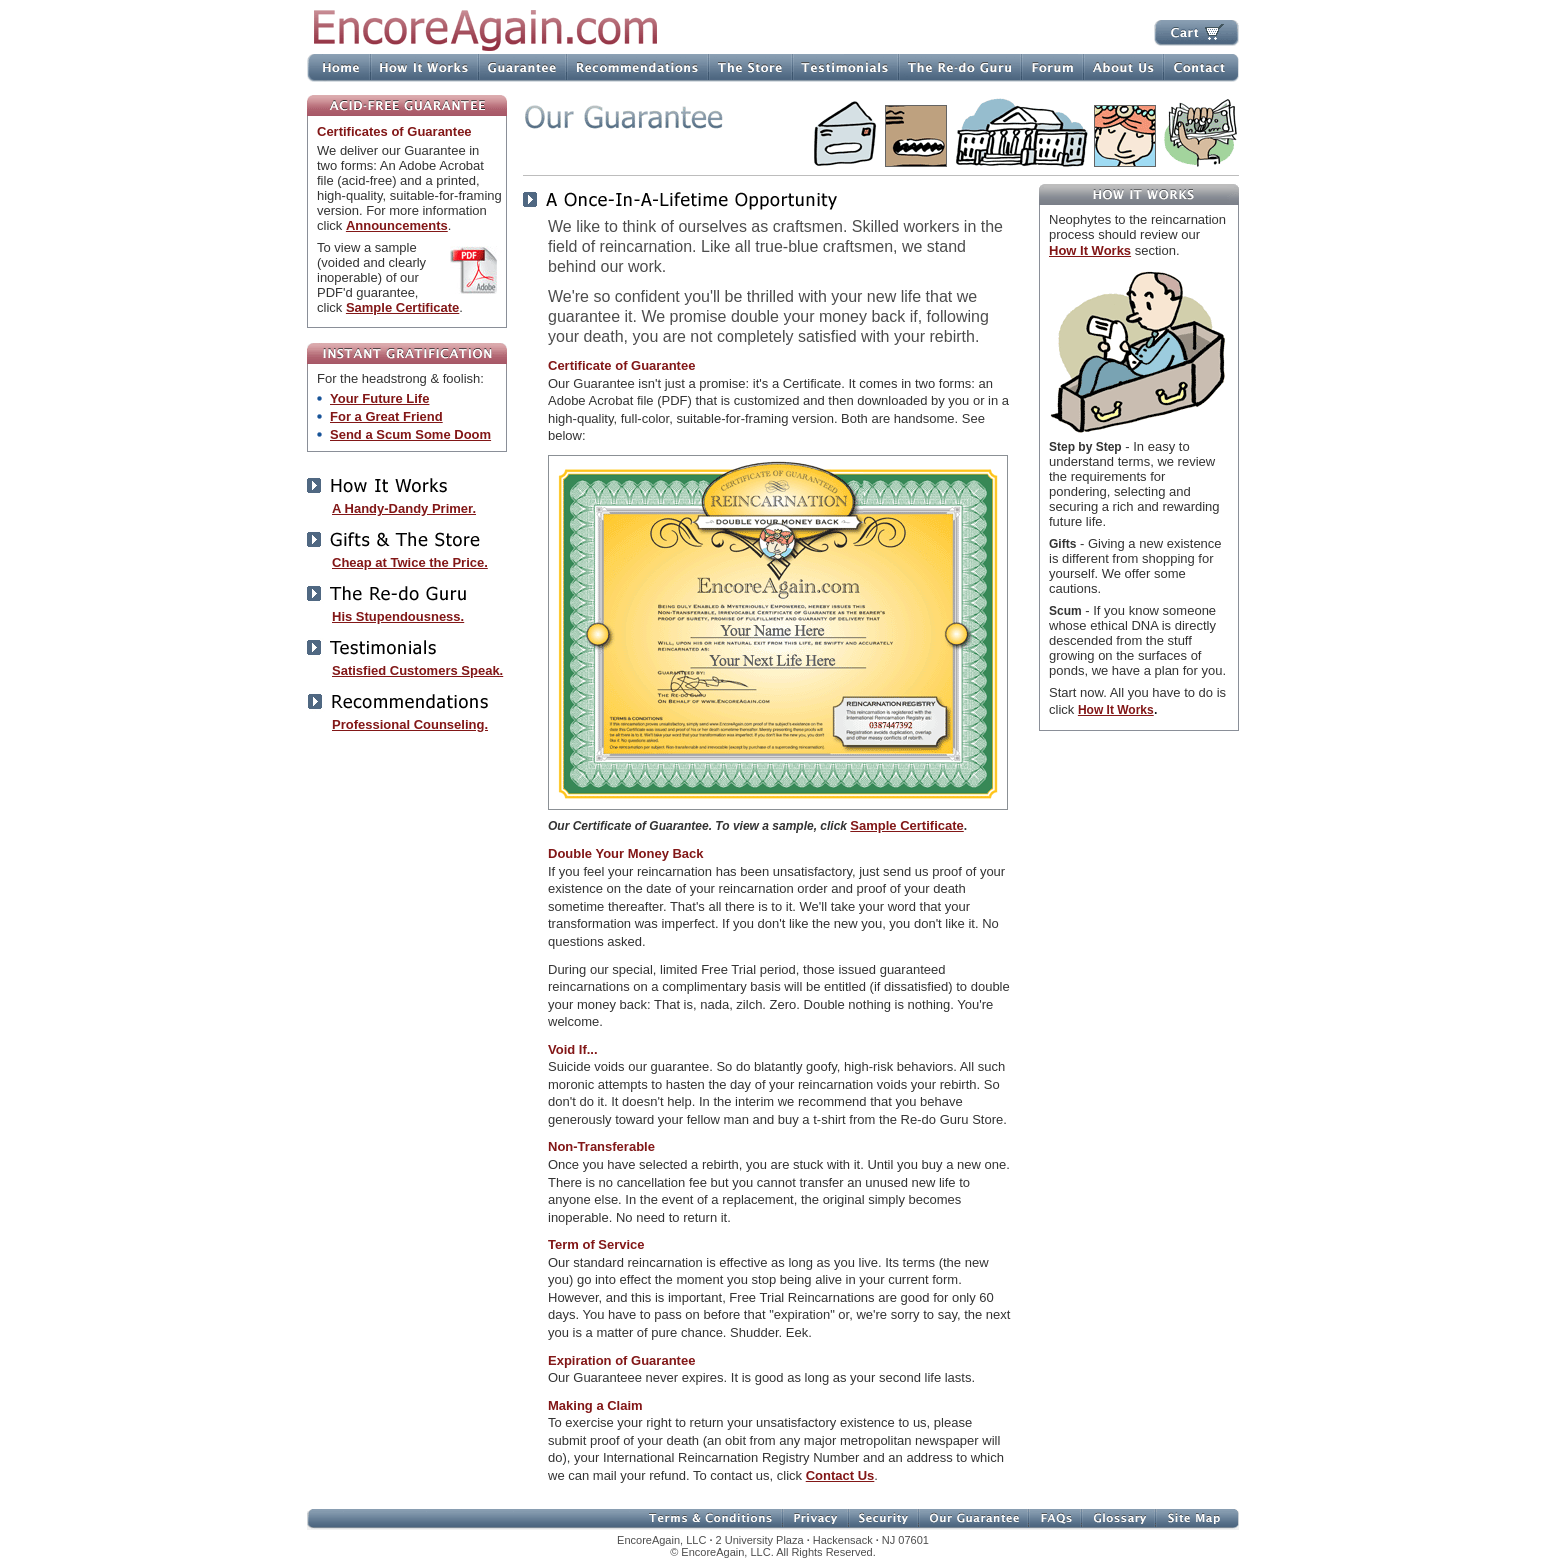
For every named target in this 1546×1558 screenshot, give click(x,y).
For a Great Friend (386, 416)
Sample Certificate (402, 307)
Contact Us (840, 1475)
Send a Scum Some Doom (410, 434)
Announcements (397, 225)
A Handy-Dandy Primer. (404, 508)
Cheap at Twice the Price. (410, 562)
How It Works (1090, 250)
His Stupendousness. (398, 616)
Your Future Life (379, 398)
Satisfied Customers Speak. (417, 670)
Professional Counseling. (410, 724)
